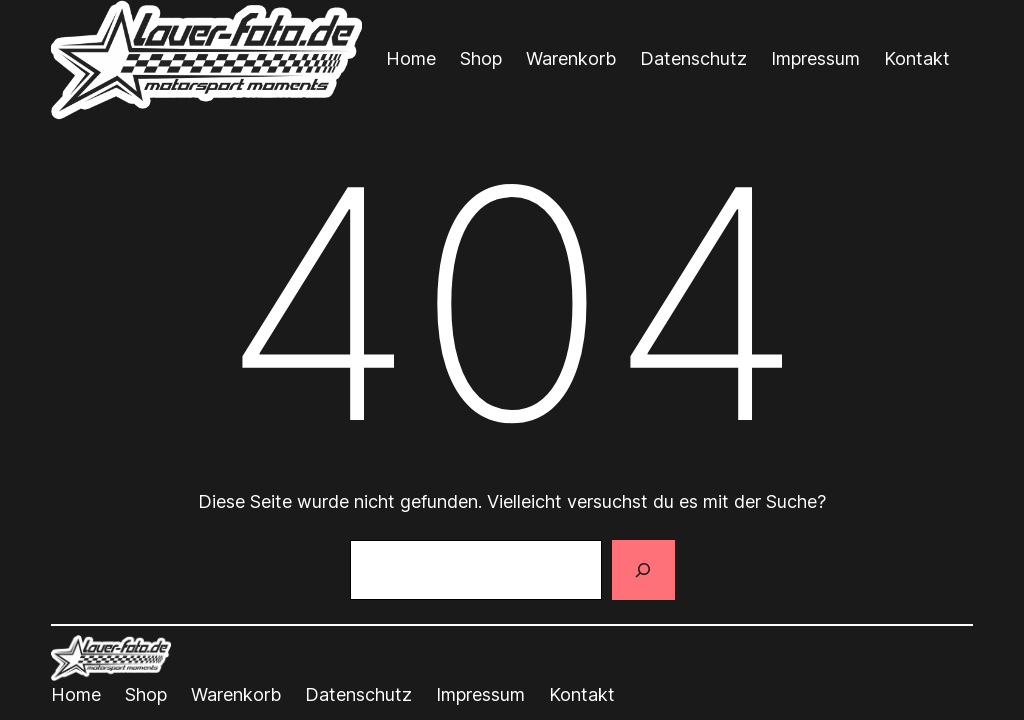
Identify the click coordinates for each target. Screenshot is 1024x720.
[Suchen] (643, 570)
